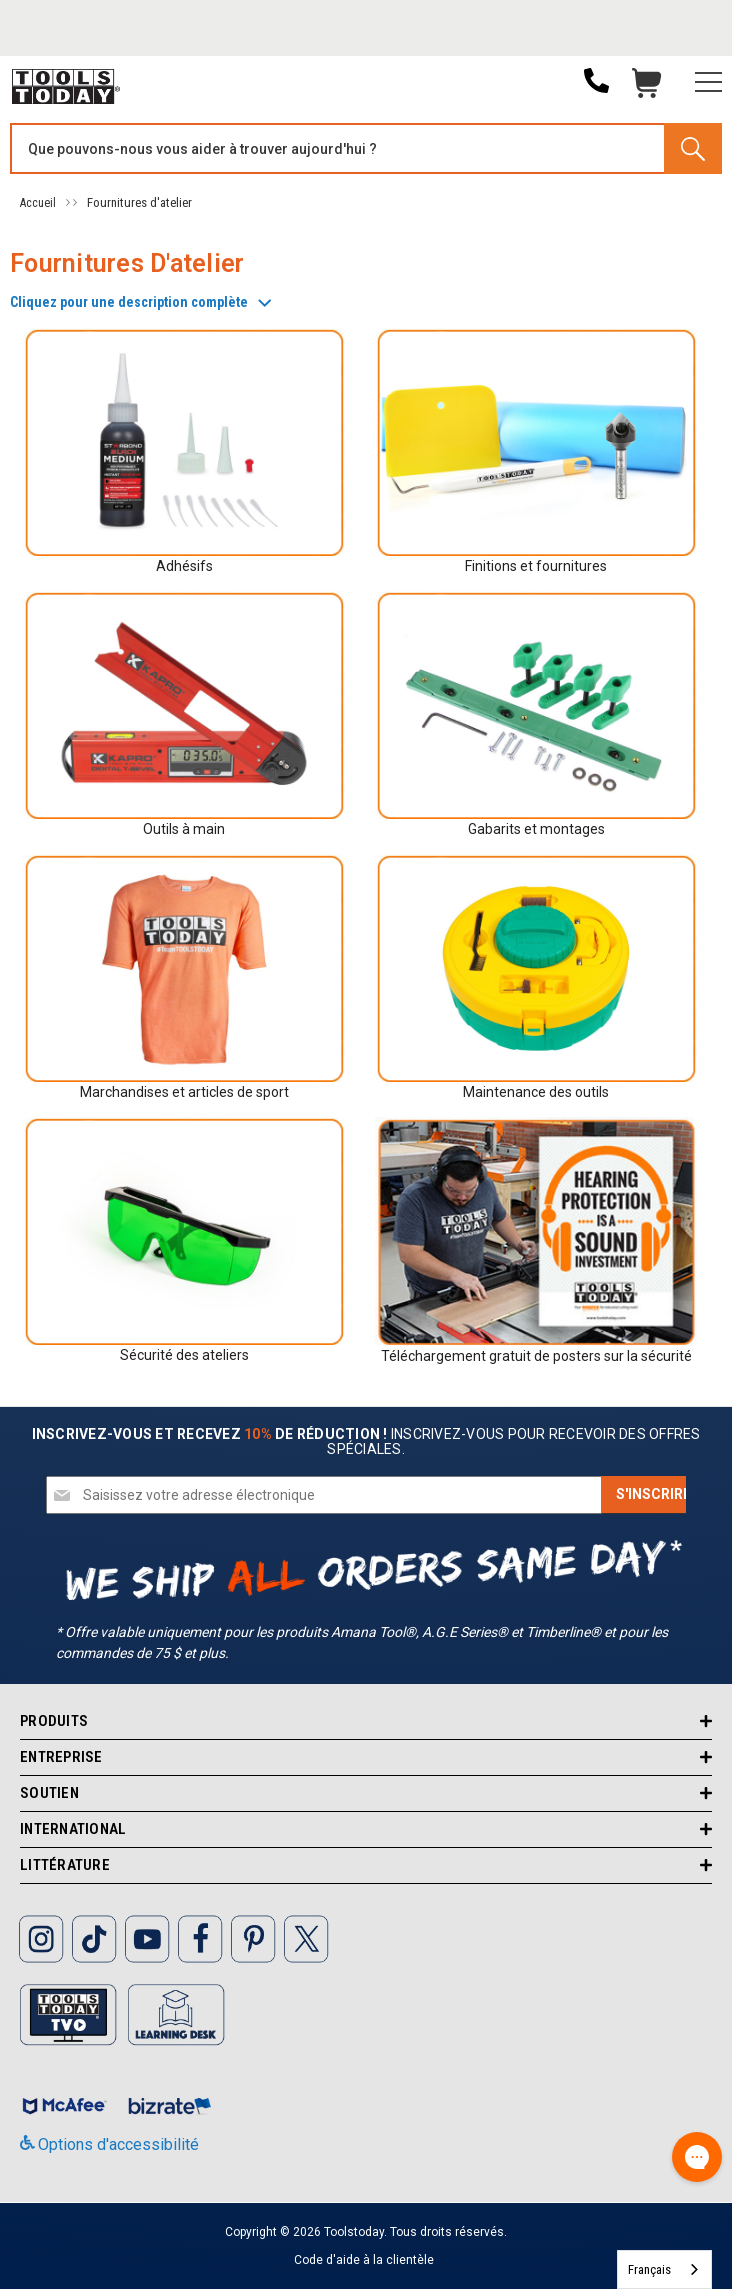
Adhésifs (184, 566)
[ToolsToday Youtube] (147, 1937)
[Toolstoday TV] (70, 2013)
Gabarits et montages (536, 829)
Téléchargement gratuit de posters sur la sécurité (536, 1356)
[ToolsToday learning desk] (176, 2013)
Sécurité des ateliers (184, 1355)
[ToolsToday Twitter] (306, 1937)
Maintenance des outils (536, 1092)
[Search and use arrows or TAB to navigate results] (366, 148)
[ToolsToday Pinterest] (253, 1937)
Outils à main (184, 829)
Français (649, 2269)
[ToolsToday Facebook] (200, 1937)
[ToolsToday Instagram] (41, 1937)
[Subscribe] (653, 1495)
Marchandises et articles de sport (184, 1092)
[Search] (692, 148)
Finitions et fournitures (536, 566)
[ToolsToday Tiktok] (94, 1937)
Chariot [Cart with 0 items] (647, 88)
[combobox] (664, 2269)
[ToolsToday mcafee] (67, 2101)
